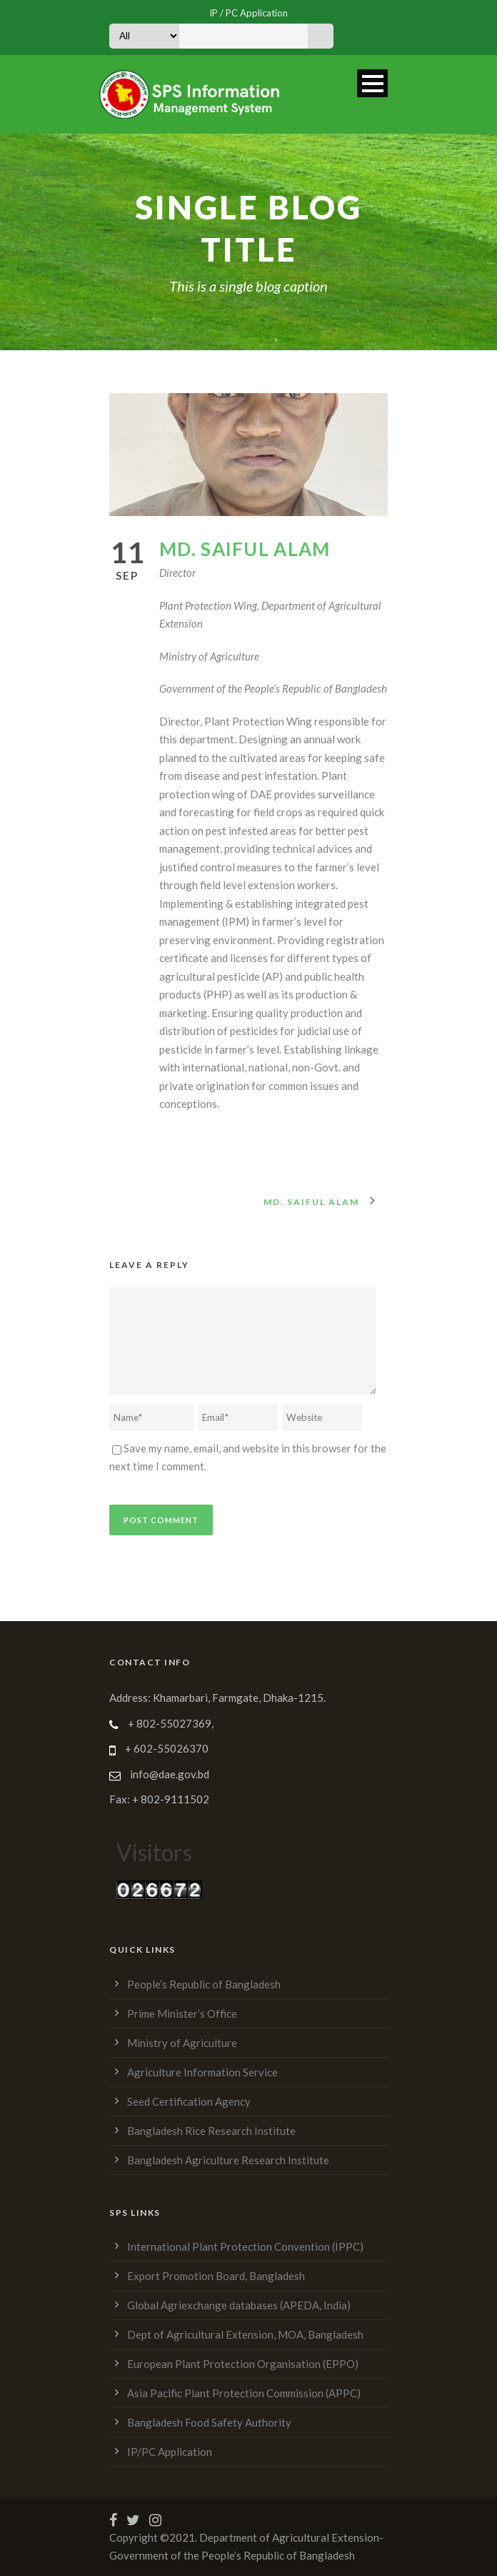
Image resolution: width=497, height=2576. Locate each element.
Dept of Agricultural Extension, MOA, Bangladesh (245, 2334)
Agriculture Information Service (202, 2072)
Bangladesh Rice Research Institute (211, 2130)
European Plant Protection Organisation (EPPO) (242, 2363)
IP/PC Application (169, 2451)
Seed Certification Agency (189, 2101)
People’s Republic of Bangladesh (204, 1984)
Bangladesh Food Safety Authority (209, 2422)
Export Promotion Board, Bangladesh (216, 2275)
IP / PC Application (248, 13)
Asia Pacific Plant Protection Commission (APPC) (244, 2393)
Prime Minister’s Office (182, 2013)
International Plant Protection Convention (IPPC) (245, 2246)
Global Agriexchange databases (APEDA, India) (239, 2305)
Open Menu (372, 83)
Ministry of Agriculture (182, 2042)
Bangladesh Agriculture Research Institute (228, 2160)
